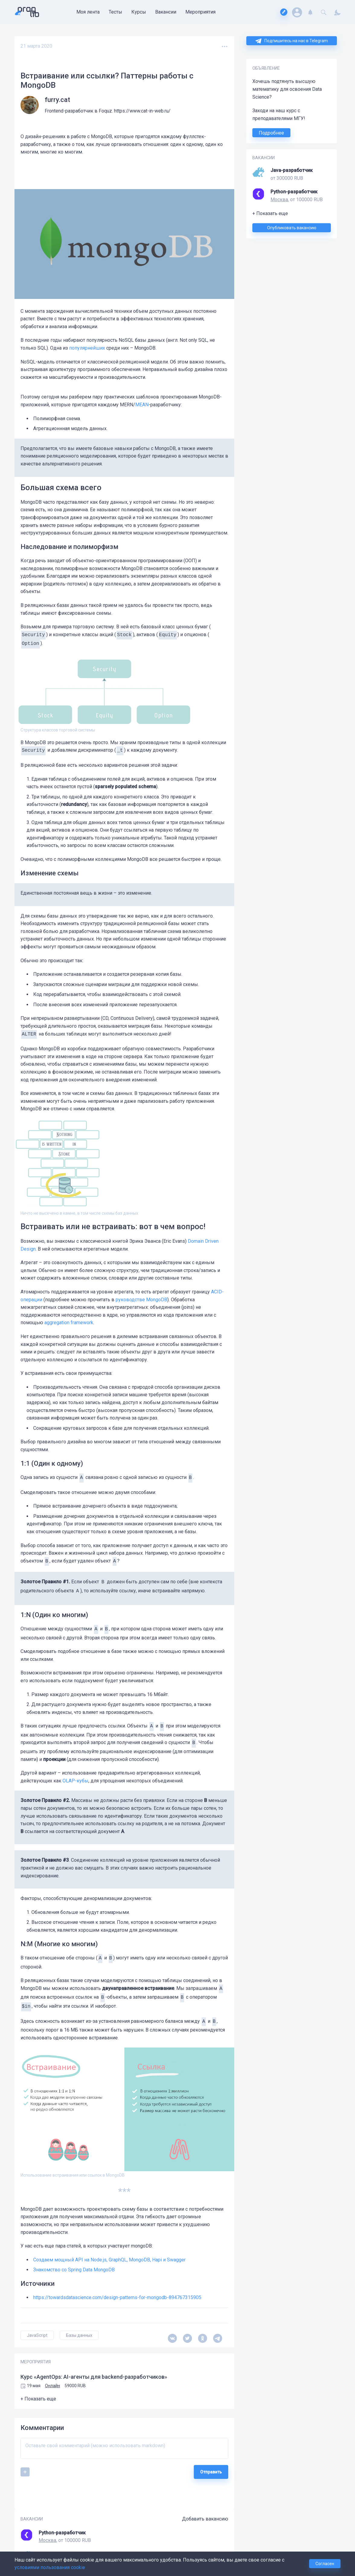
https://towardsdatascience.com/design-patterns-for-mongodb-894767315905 (117, 2297)
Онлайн (52, 2385)
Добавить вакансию (205, 2519)
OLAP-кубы (75, 1781)
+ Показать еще (270, 213)
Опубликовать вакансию (291, 227)
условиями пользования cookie (49, 2567)
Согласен (324, 2563)
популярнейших (87, 348)
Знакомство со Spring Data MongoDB (74, 2270)
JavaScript (37, 2335)
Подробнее (271, 133)
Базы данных (79, 2335)
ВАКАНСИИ (263, 157)
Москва (279, 199)
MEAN (142, 405)
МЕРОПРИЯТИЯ (36, 2361)
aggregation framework (68, 1322)
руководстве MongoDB (141, 1299)
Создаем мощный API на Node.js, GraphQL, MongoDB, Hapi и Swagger (109, 2260)
